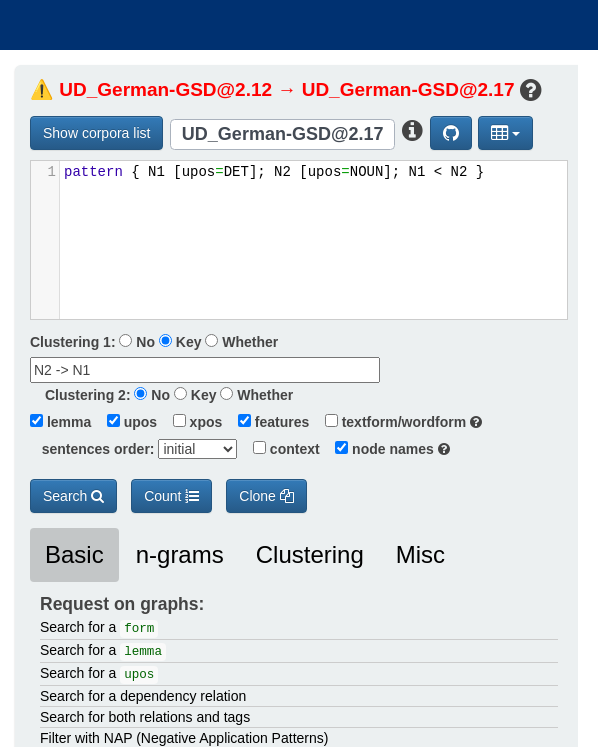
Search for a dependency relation (143, 696)
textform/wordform (397, 422)
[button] (505, 133)
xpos (191, 422)
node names (387, 449)
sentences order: (92, 449)
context (280, 449)
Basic (74, 554)
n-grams (180, 554)
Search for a (99, 628)
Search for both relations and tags (145, 717)
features (267, 422)
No (137, 342)
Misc (420, 554)
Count (171, 496)
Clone (266, 496)
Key (180, 342)
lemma (60, 422)
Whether (241, 342)
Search (73, 496)
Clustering (310, 554)
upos (126, 422)
